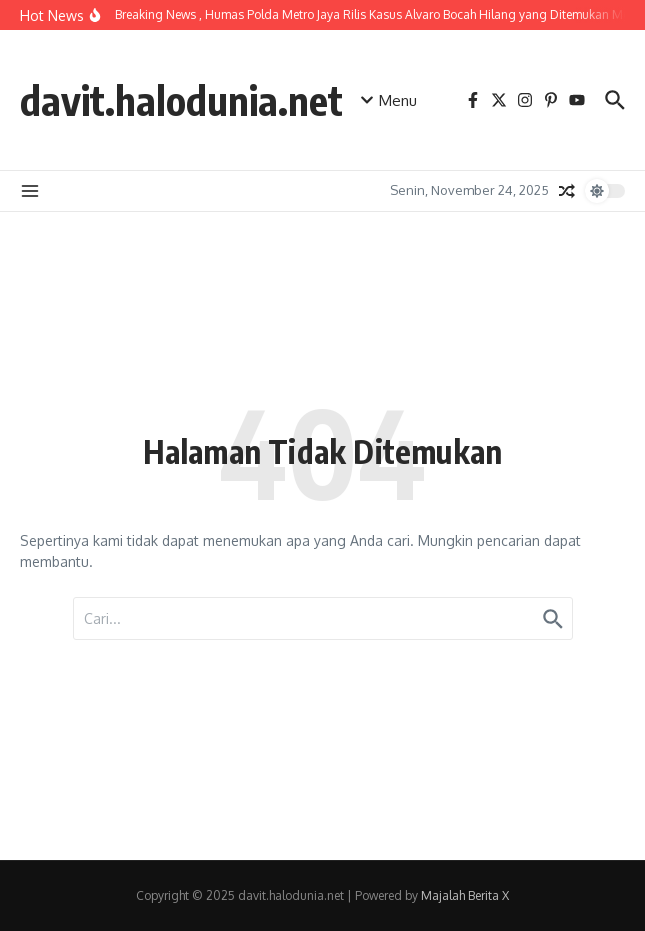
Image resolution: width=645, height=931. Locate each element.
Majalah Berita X (465, 895)
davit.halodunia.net (181, 100)
